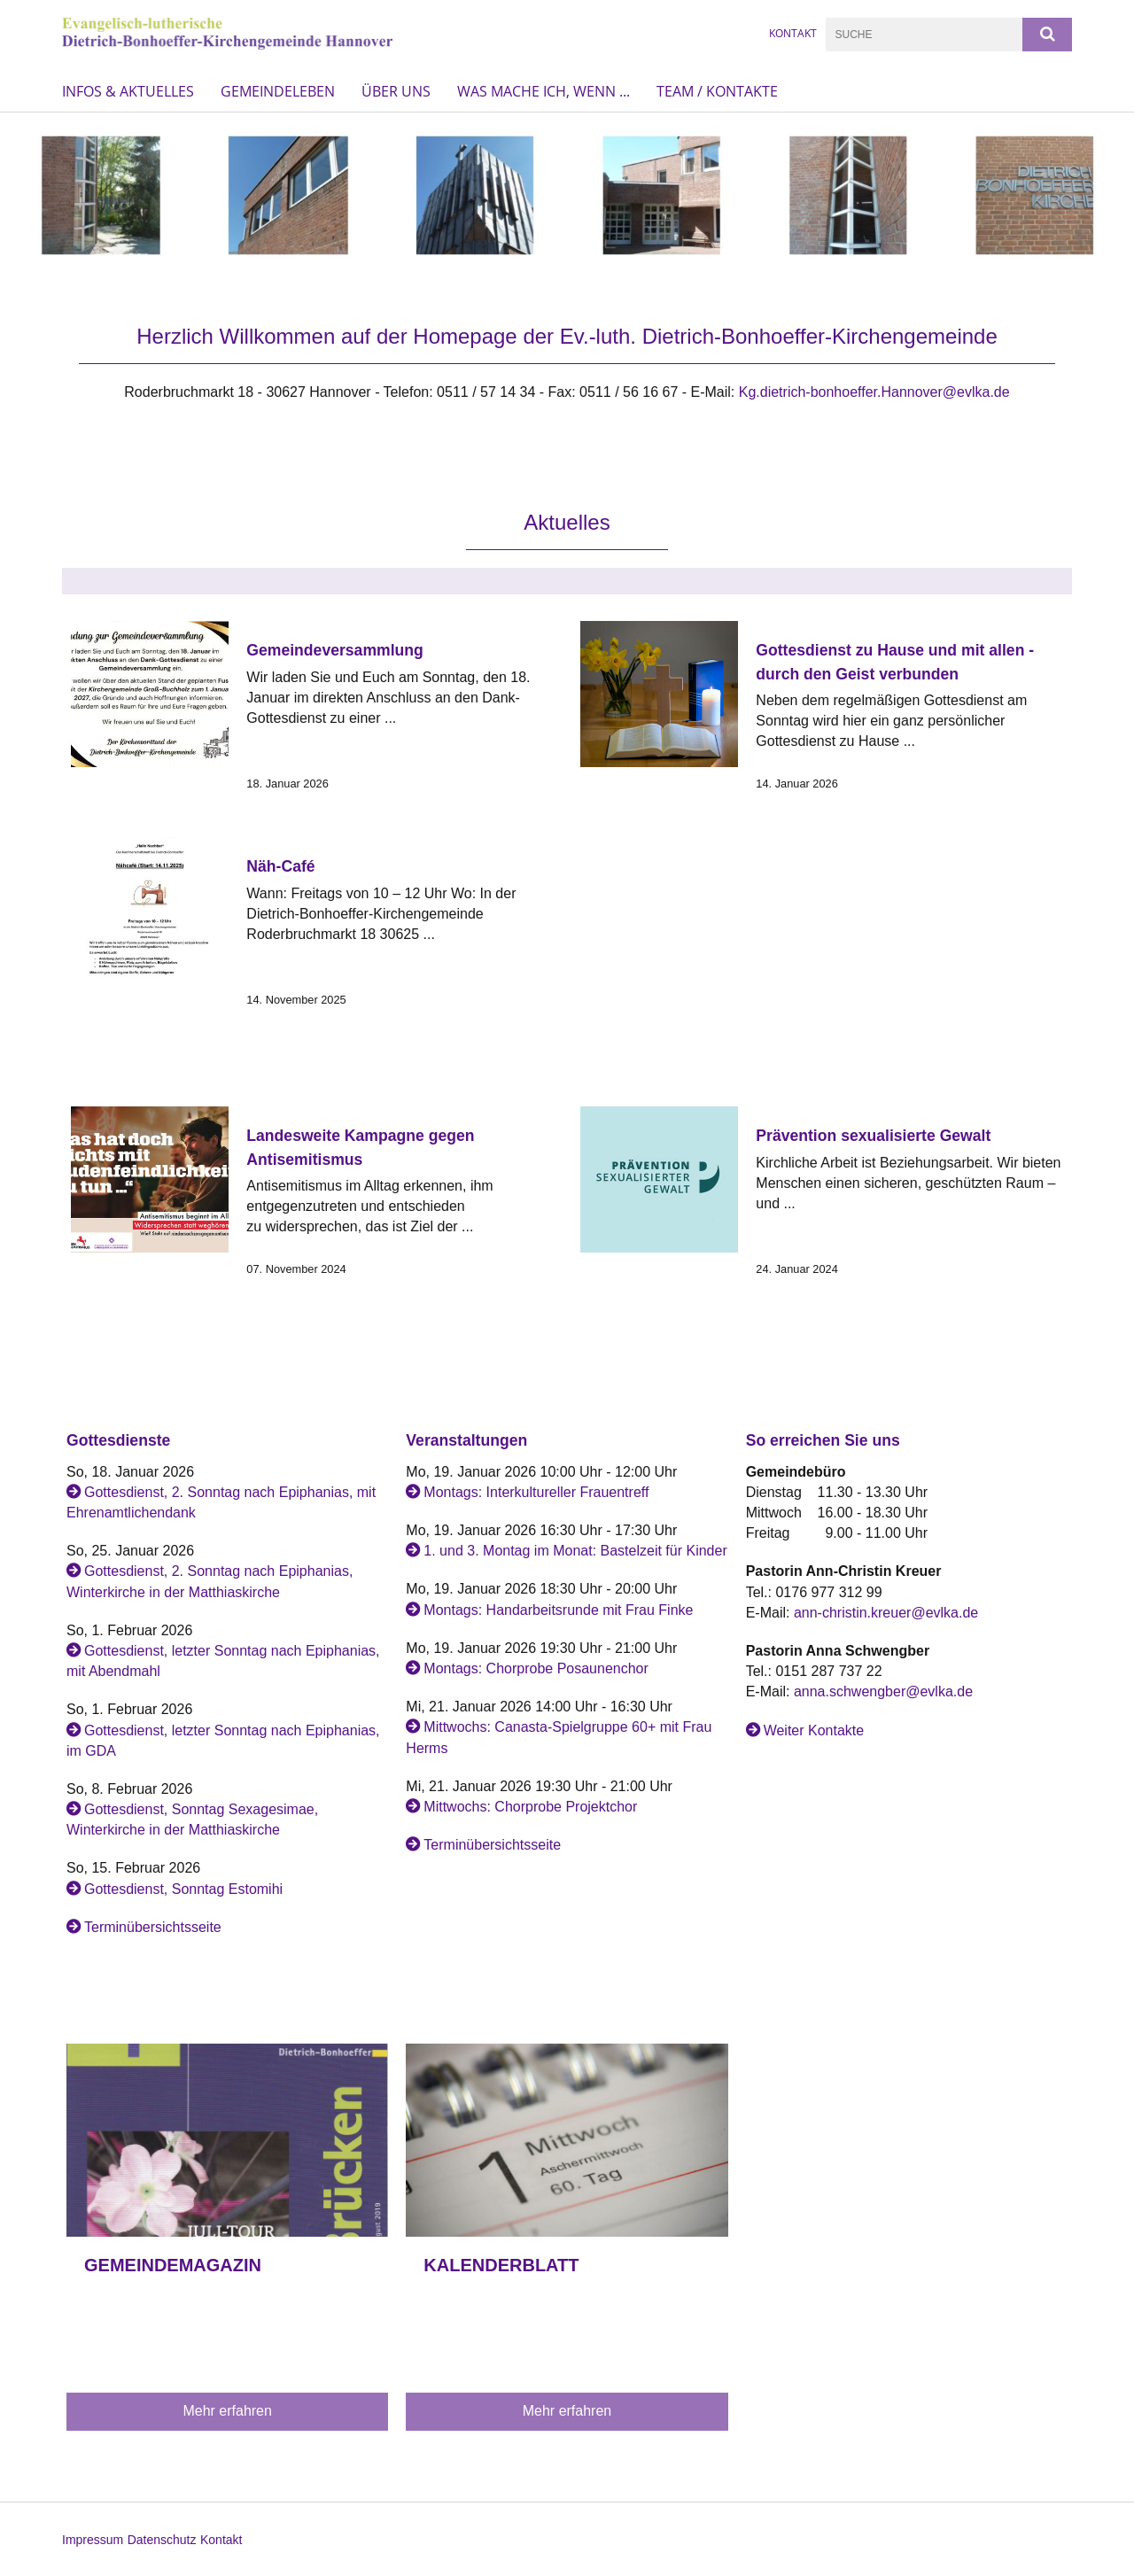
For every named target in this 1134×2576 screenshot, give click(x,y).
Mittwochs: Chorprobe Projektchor (530, 1806)
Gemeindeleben (278, 91)
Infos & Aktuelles (128, 91)
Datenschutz (162, 2540)
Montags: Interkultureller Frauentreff (536, 1492)
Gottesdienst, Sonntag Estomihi (183, 1889)
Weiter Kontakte (814, 1730)
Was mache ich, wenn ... (543, 91)
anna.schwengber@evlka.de (883, 1691)
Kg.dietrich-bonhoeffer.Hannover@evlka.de (874, 392)
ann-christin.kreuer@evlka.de (886, 1612)
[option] (567, 195)
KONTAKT (793, 33)
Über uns (396, 91)
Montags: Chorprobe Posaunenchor (536, 1668)
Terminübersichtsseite (152, 1927)
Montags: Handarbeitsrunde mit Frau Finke (558, 1610)
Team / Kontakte (717, 91)
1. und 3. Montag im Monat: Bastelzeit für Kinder (574, 1550)
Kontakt (221, 2540)
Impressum (92, 2540)
